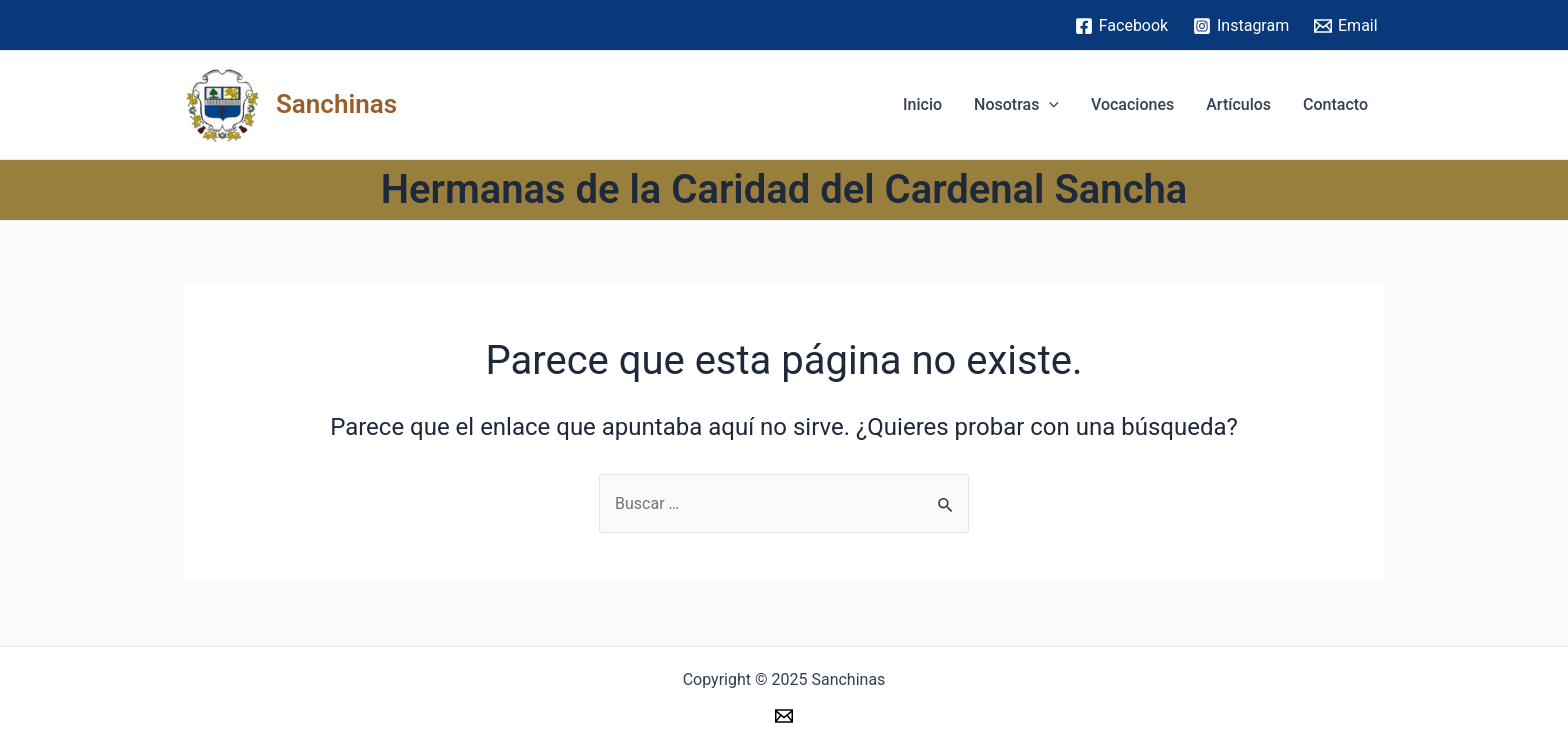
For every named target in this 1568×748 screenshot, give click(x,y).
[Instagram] (1241, 26)
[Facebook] (1121, 26)
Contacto (1335, 104)
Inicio (922, 104)
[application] (1049, 105)
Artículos (1238, 104)
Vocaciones (1132, 104)
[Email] (1346, 26)
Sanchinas (336, 104)
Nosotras (1016, 105)
